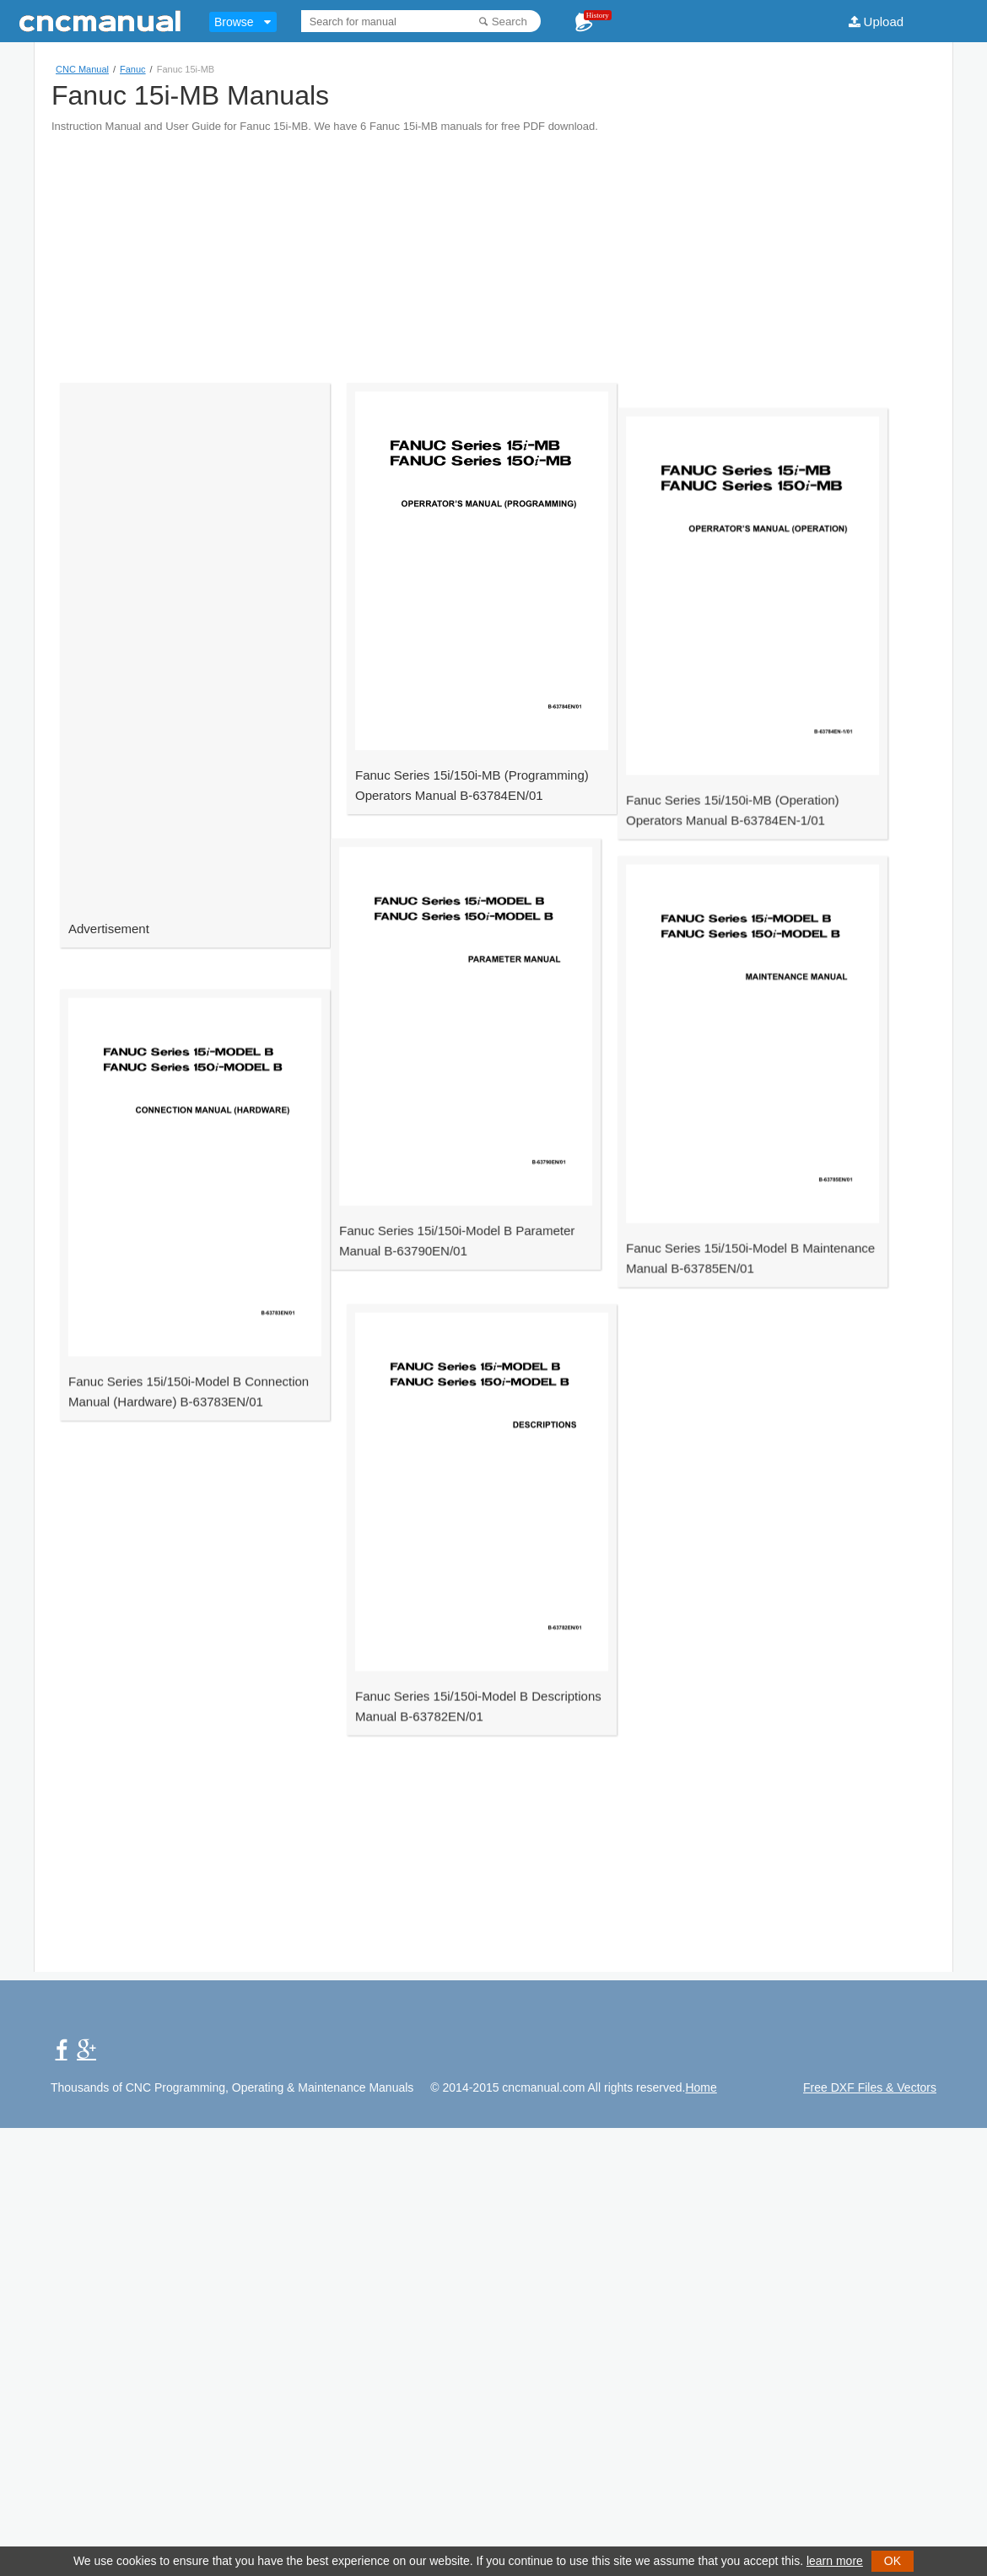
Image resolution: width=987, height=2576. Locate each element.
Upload (884, 21)
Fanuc (133, 69)
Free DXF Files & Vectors (869, 2087)
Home (700, 2087)
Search (509, 21)
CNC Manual (82, 69)
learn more (834, 2561)
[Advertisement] (490, 250)
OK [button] (892, 2561)
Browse (234, 22)
